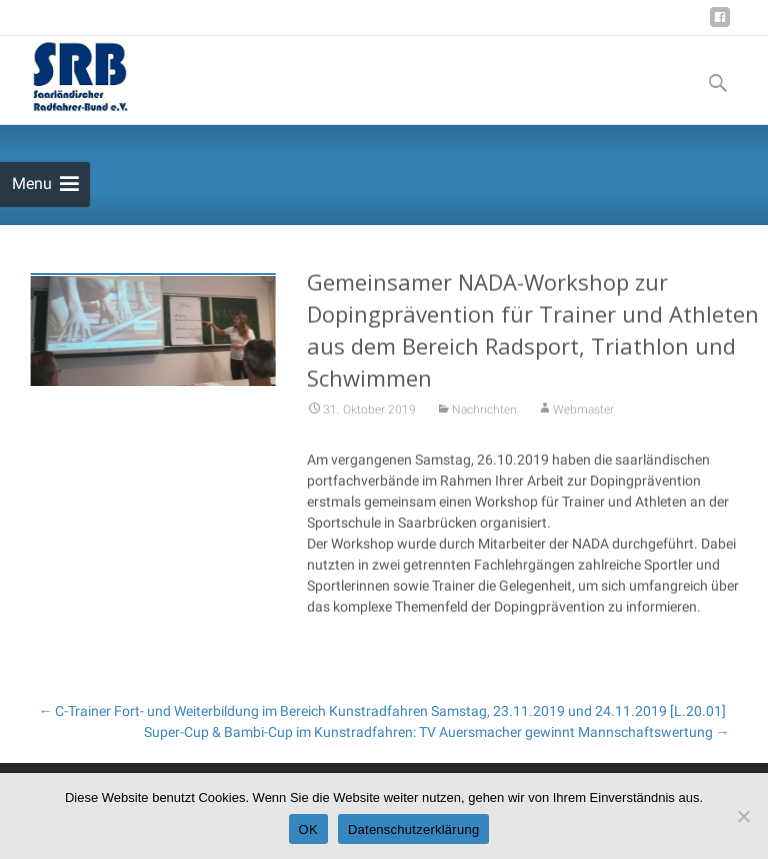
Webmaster (583, 413)
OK (308, 829)
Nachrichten (484, 413)
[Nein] (743, 816)
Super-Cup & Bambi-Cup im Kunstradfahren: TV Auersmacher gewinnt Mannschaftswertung (437, 732)
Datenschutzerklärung (413, 829)
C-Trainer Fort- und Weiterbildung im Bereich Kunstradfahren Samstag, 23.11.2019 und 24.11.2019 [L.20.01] (382, 711)
